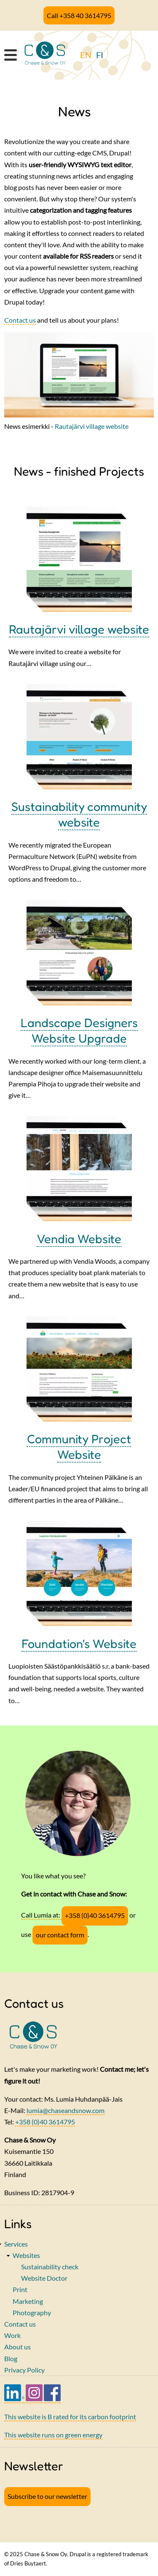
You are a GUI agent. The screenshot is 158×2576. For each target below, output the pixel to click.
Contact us (20, 320)
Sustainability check (49, 2267)
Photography (32, 2313)
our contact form (60, 1935)
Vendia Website (79, 1238)
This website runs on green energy (53, 2435)
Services (16, 2244)
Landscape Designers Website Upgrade (79, 1030)
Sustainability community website (79, 814)
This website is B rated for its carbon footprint (70, 2417)
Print (20, 2289)
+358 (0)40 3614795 (95, 1915)
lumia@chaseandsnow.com (65, 2110)
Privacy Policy (24, 2370)
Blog (10, 2358)
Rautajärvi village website (92, 426)
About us (17, 2347)
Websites (26, 2255)
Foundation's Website (79, 1643)
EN (85, 55)
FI (99, 55)
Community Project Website (79, 1446)
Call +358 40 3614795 (79, 15)
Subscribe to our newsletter (47, 2496)
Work (12, 2335)
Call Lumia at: (41, 1915)
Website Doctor (44, 2278)
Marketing (28, 2301)
